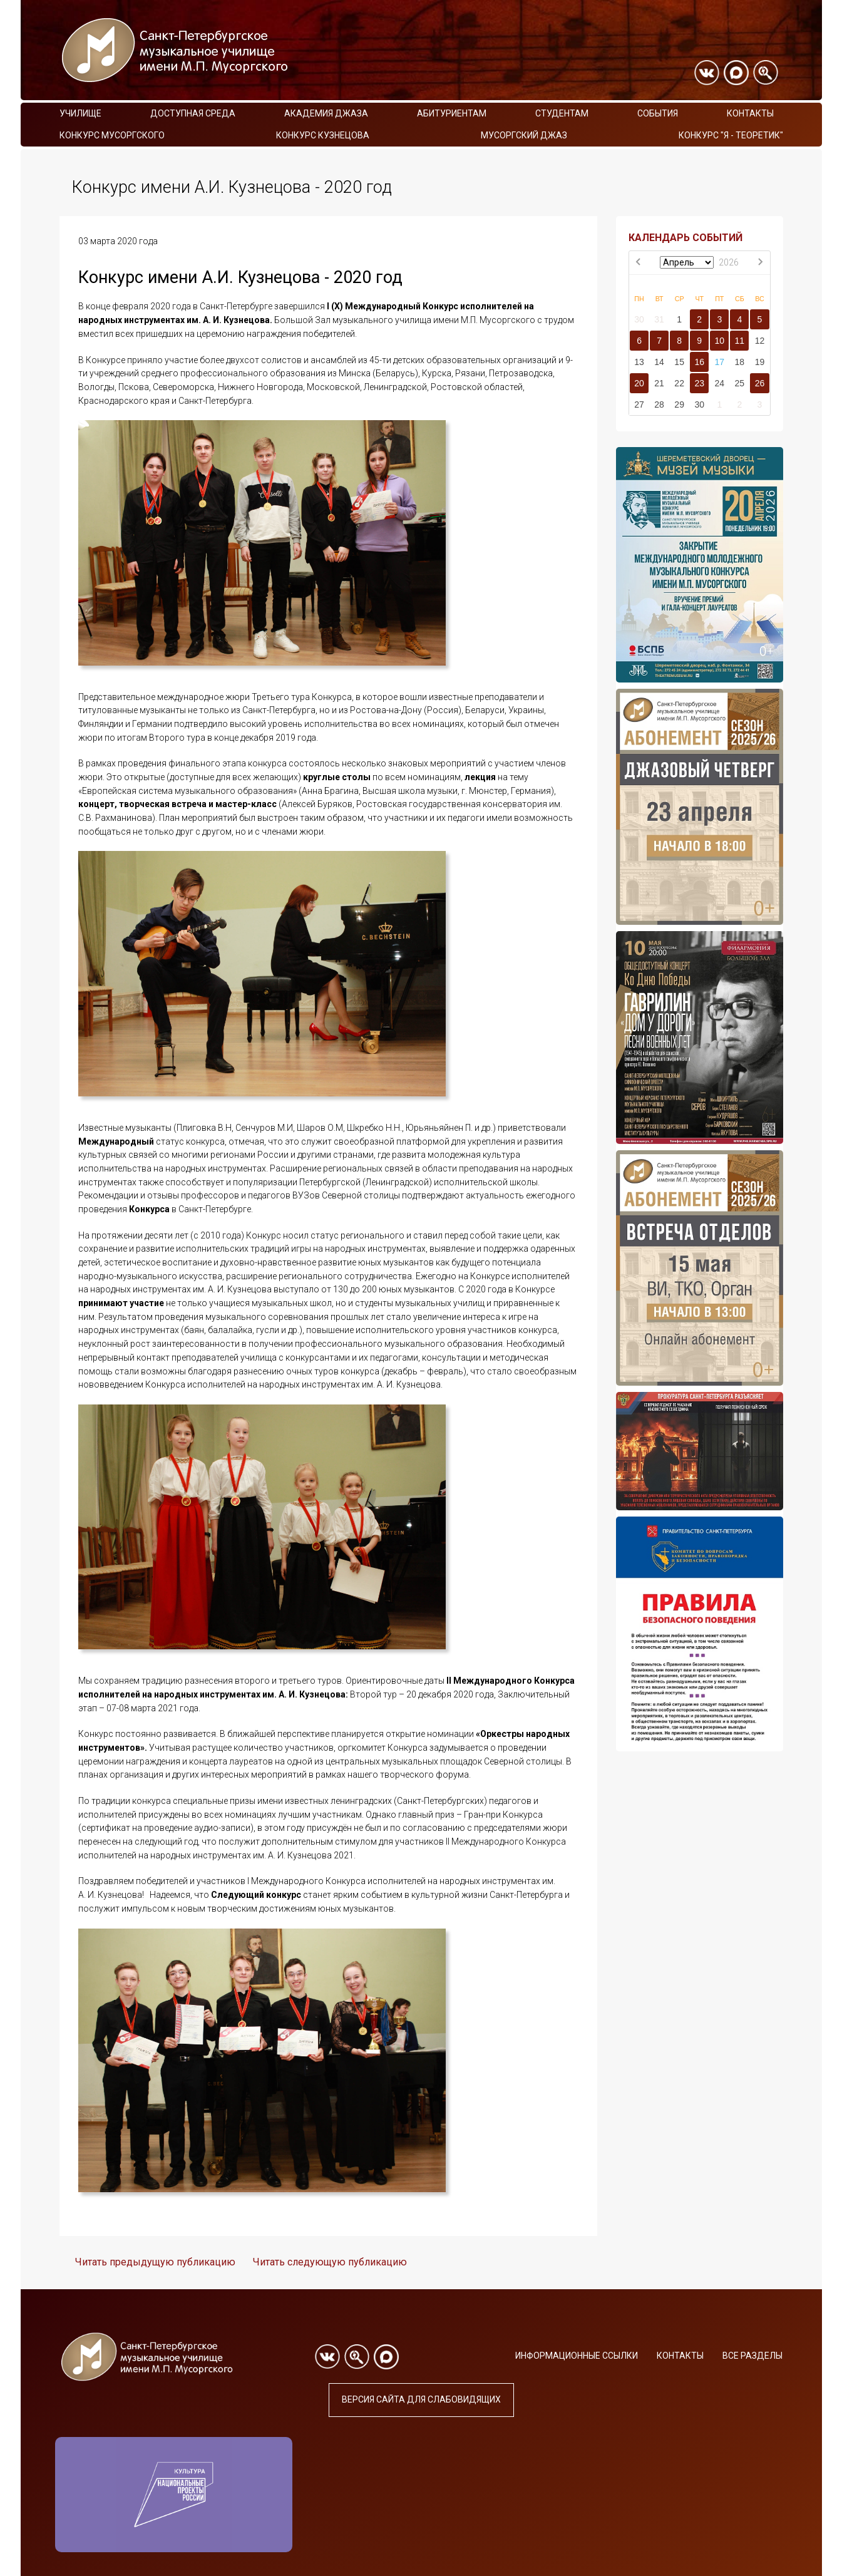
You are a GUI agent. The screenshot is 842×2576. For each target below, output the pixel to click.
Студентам (561, 113)
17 (719, 362)
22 (679, 383)
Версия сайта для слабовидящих (421, 2399)
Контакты (750, 113)
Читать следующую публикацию (330, 2262)
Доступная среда (192, 113)
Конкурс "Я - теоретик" (731, 135)
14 (659, 362)
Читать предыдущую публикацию (155, 2262)
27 (639, 404)
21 (659, 383)
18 (740, 362)
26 (760, 383)
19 (760, 362)
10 (719, 341)
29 (679, 404)
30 (639, 319)
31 (659, 319)
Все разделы (752, 2356)
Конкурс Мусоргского (112, 135)
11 (740, 341)
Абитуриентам (451, 113)
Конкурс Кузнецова (322, 135)
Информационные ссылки (576, 2356)
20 (639, 383)
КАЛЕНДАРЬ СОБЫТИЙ (685, 238)
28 (659, 404)
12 (760, 341)
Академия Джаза (326, 113)
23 (699, 383)
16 (699, 362)
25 (740, 383)
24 (719, 383)
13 (639, 362)
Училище (80, 113)
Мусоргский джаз (524, 135)
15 (679, 362)
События (657, 113)
